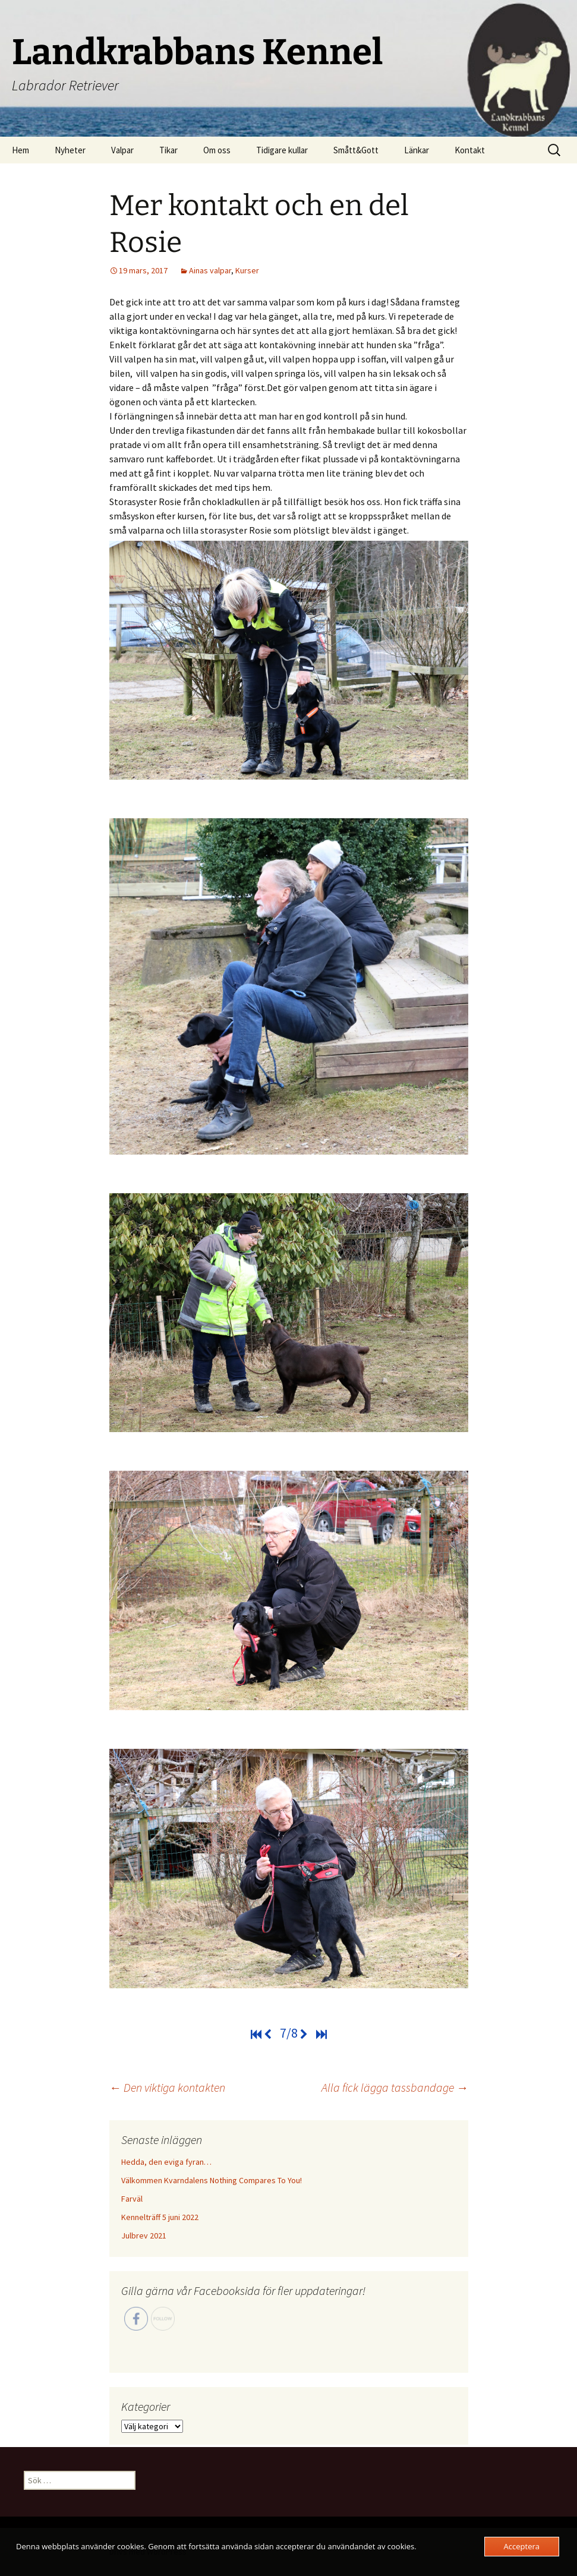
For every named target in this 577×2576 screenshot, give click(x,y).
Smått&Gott (356, 150)
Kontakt (470, 150)
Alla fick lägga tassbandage (394, 2087)
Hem (20, 150)
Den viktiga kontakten (167, 2087)
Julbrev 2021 (143, 2235)
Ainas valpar (210, 270)
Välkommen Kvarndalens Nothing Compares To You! (211, 2180)
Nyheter (70, 150)
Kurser (247, 270)
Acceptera (522, 2546)
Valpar (122, 150)
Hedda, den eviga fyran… (166, 2161)
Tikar (168, 150)
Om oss (217, 150)
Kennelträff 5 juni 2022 (159, 2217)
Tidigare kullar (282, 150)
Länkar (416, 150)
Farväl (132, 2198)
